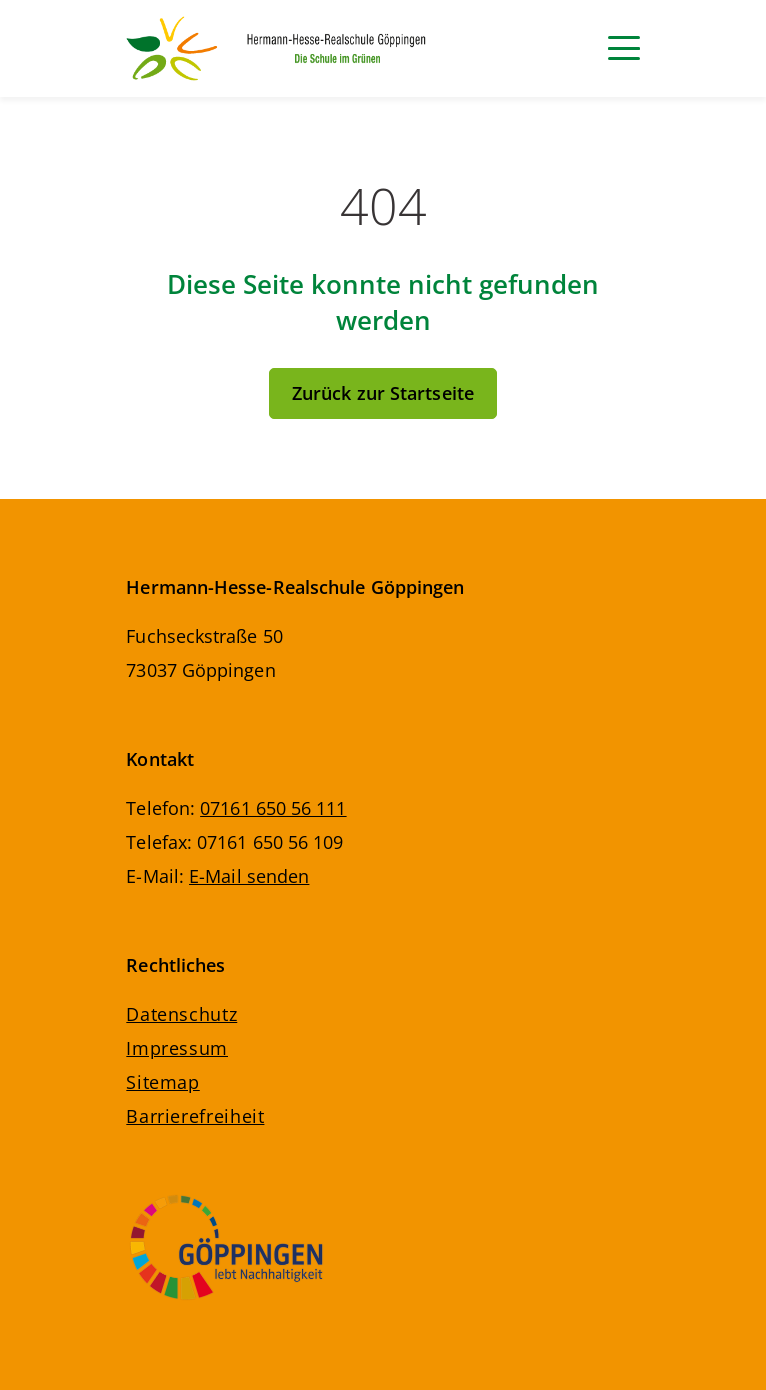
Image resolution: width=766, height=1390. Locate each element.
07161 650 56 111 (273, 808)
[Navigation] (624, 48)
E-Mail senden (249, 876)
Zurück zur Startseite (383, 393)
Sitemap (162, 1082)
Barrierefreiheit (195, 1116)
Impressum (177, 1048)
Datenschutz (181, 1014)
